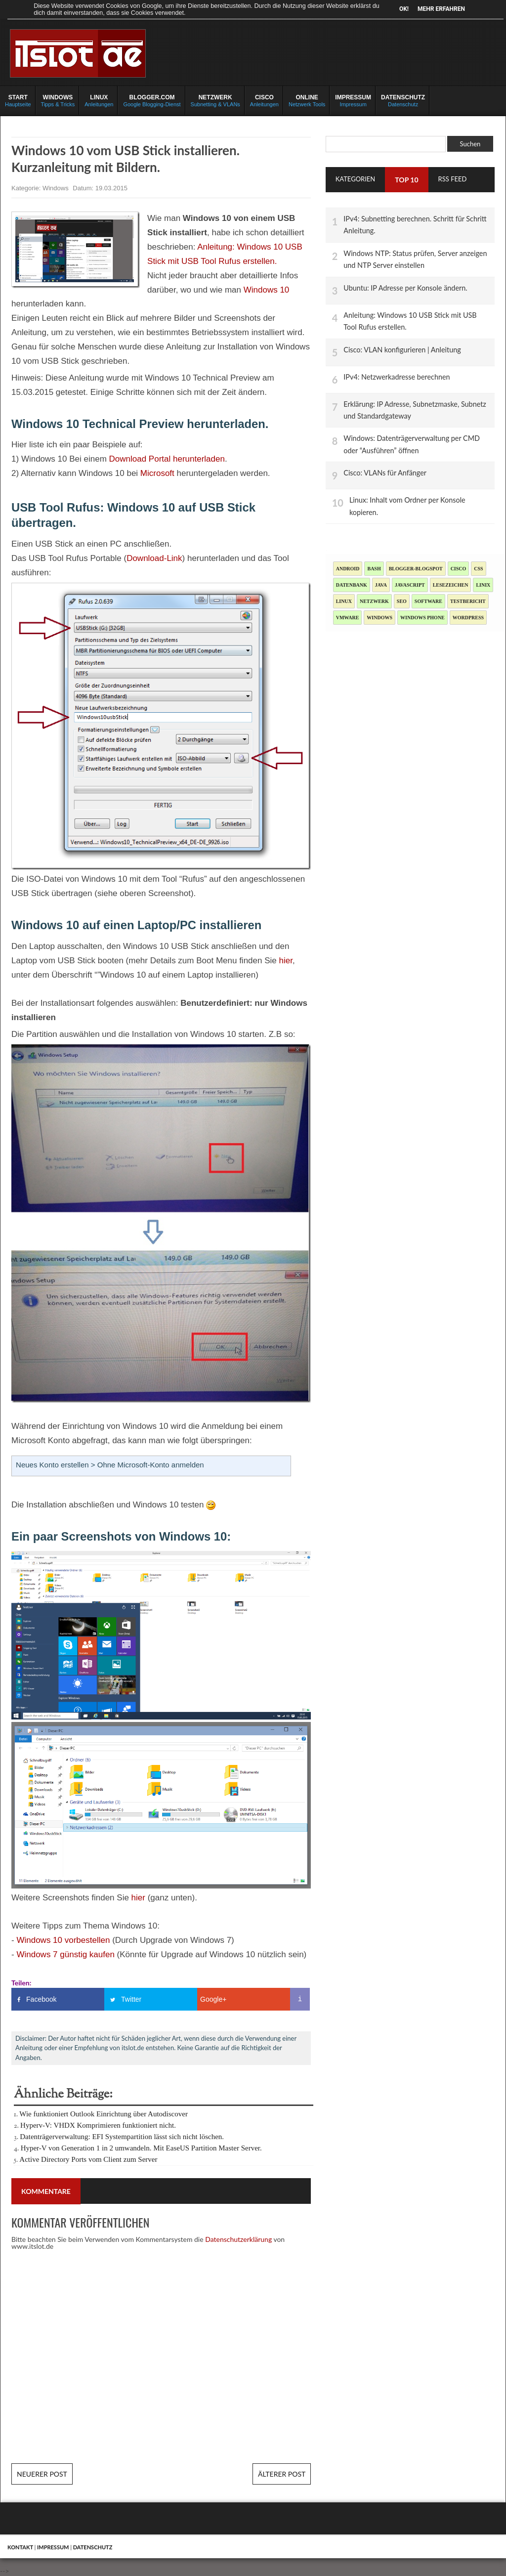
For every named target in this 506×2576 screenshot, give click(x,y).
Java (381, 585)
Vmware (347, 617)
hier (285, 960)
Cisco (458, 568)
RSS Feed (452, 179)
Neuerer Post (42, 2474)
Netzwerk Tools (307, 100)
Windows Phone (422, 617)
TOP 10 (406, 179)
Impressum (353, 100)
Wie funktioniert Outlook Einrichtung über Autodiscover (103, 2114)
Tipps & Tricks (58, 100)
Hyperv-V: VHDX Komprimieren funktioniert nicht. (98, 2125)
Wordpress (468, 617)
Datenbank (351, 585)
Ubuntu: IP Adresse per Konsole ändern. (405, 288)
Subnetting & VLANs (215, 100)
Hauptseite (18, 100)
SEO (402, 601)
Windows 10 (267, 290)
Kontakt (20, 2547)
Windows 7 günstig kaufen (65, 1954)
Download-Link (154, 558)
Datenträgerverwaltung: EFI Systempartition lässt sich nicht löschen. (122, 2137)
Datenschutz (403, 100)
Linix (483, 585)
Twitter (131, 1999)
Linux (344, 601)
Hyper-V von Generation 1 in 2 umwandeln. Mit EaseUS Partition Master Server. (141, 2148)
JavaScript (410, 585)
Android (348, 568)
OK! (404, 8)
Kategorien (356, 179)
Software (428, 601)
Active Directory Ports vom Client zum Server (88, 2159)
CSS (478, 568)
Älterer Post (281, 2474)
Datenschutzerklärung (238, 2239)
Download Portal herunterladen (167, 459)
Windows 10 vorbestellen (63, 1940)
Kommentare (46, 2191)
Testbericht (468, 601)
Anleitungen (98, 100)
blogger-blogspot (416, 568)
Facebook (41, 1999)
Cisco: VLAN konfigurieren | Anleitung (402, 349)
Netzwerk (374, 601)
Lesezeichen (450, 585)
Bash (373, 568)
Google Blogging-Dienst (151, 100)
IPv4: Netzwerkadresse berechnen (396, 377)
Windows (56, 188)
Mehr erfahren (441, 8)
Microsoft (157, 473)
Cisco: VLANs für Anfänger (384, 473)
